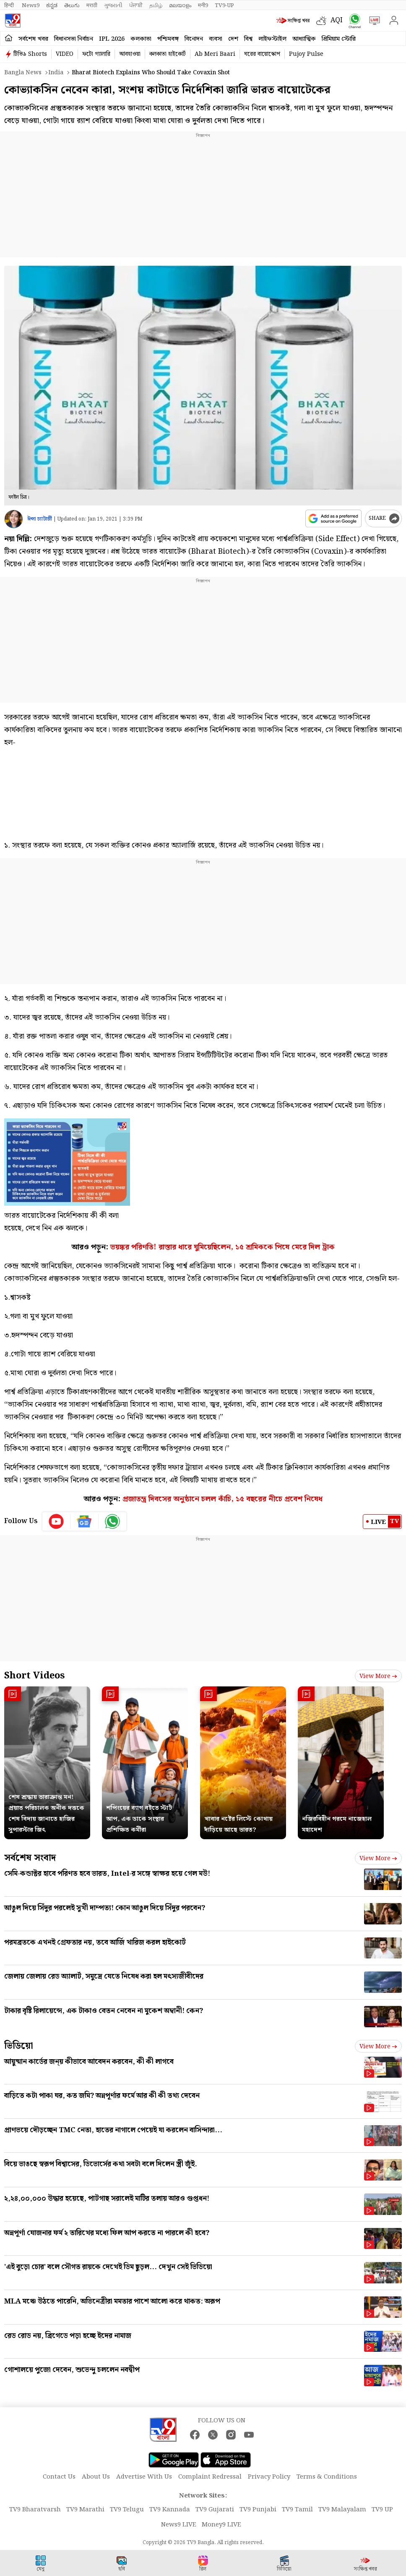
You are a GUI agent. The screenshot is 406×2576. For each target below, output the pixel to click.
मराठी (91, 5)
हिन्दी (9, 5)
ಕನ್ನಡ (51, 5)
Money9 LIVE (221, 2525)
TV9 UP (382, 2510)
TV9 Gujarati (214, 2510)
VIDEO (64, 54)
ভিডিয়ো (18, 2046)
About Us (96, 2477)
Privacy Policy (269, 2477)
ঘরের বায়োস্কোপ (262, 54)
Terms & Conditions (327, 2477)
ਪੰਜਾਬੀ (136, 5)
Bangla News (23, 72)
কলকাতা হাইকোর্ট (167, 54)
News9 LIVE (178, 2525)
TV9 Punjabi (257, 2510)
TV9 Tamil (297, 2510)
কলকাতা (140, 39)
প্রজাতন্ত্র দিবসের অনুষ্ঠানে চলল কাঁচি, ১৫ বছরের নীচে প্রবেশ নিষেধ (222, 1499)
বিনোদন (194, 39)
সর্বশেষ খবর (33, 39)
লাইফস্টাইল (272, 39)
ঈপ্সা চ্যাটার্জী (39, 519)
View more (378, 1676)
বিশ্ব (248, 39)
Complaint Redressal (210, 2477)
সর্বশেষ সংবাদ (30, 1858)
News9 (30, 5)
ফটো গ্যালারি (96, 54)
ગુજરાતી (113, 5)
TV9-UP (224, 5)
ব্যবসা (215, 39)
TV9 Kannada (169, 2510)
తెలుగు (72, 5)
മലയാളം (180, 5)
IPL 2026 (112, 39)
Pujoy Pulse (306, 54)
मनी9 (203, 5)
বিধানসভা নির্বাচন (73, 39)
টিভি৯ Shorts (30, 54)
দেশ (233, 39)
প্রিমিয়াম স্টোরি (339, 39)
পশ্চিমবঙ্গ (168, 39)
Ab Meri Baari (215, 54)
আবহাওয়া (130, 54)
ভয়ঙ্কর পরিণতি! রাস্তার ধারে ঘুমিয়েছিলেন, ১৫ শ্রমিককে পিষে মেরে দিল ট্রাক (222, 1247)
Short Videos (34, 1675)
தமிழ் (155, 5)
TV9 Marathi (85, 2510)
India (55, 72)
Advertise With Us (144, 2477)
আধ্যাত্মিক (304, 39)
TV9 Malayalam (342, 2510)
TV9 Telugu (127, 2510)
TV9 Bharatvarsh (35, 2510)
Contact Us (59, 2477)
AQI (337, 20)
